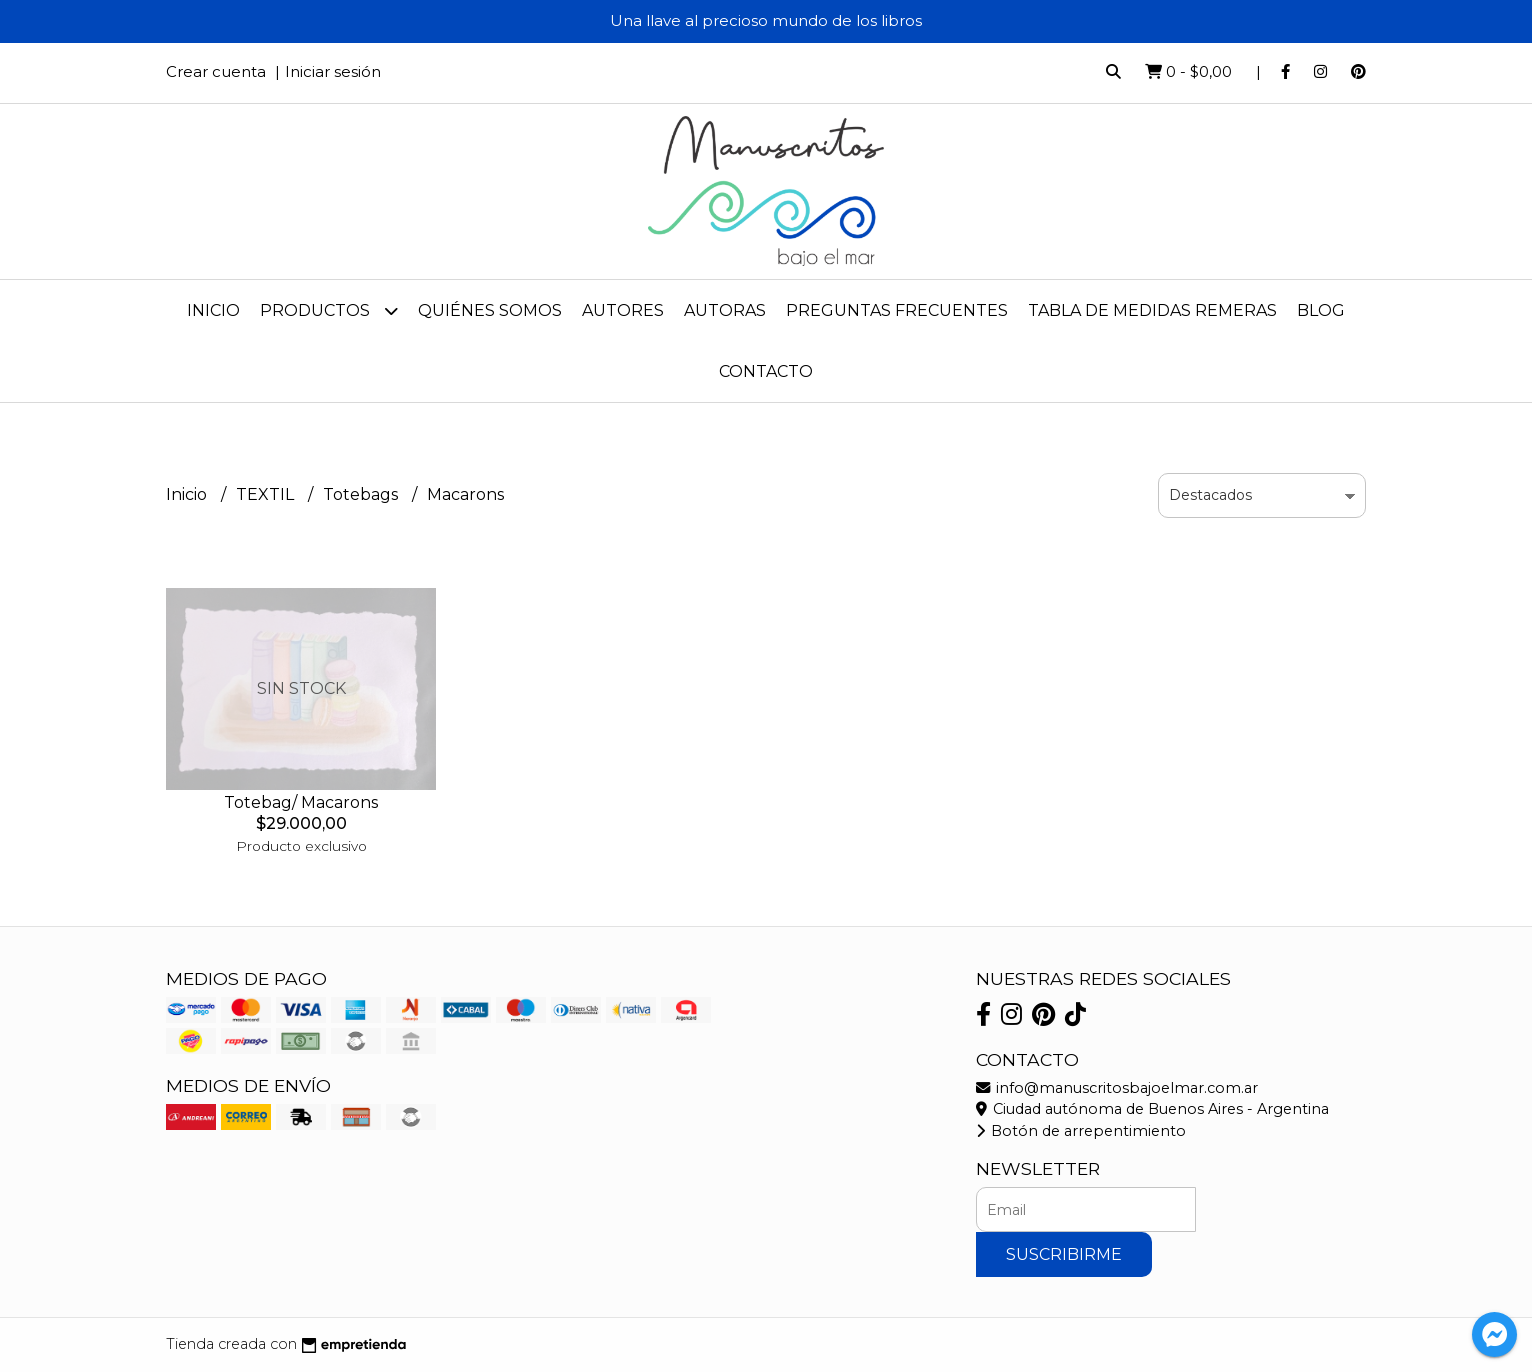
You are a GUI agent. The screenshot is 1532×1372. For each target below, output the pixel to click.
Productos (329, 310)
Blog (1321, 310)
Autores (623, 310)
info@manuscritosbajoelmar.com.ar (1117, 1088)
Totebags (362, 494)
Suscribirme (1064, 1254)
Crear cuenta (216, 71)
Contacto (766, 371)
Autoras (725, 310)
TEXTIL (267, 494)
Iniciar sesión (333, 71)
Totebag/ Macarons (301, 802)
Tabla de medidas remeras (1152, 310)
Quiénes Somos (490, 310)
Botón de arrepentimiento (1081, 1131)
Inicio (213, 310)
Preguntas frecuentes (897, 310)
